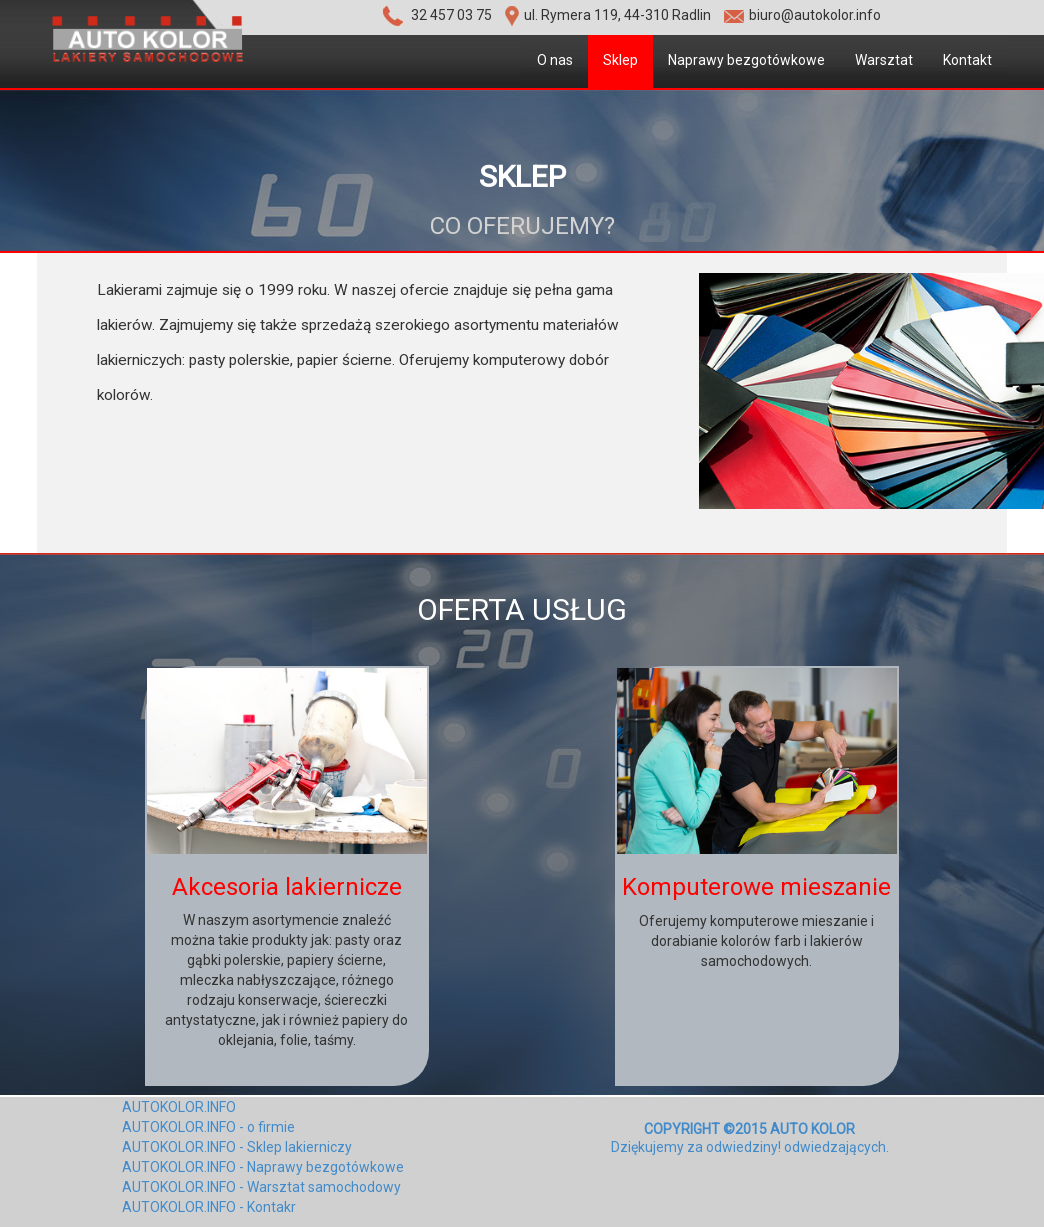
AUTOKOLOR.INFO (179, 1107)
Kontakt (967, 60)
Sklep (620, 60)
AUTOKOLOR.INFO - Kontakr (209, 1207)
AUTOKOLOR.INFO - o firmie (208, 1127)
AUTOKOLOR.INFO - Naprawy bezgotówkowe (263, 1167)
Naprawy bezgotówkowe (746, 60)
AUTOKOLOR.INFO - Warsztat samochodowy (261, 1187)
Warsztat (884, 60)
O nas (555, 60)
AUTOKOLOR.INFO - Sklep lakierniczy (237, 1147)
